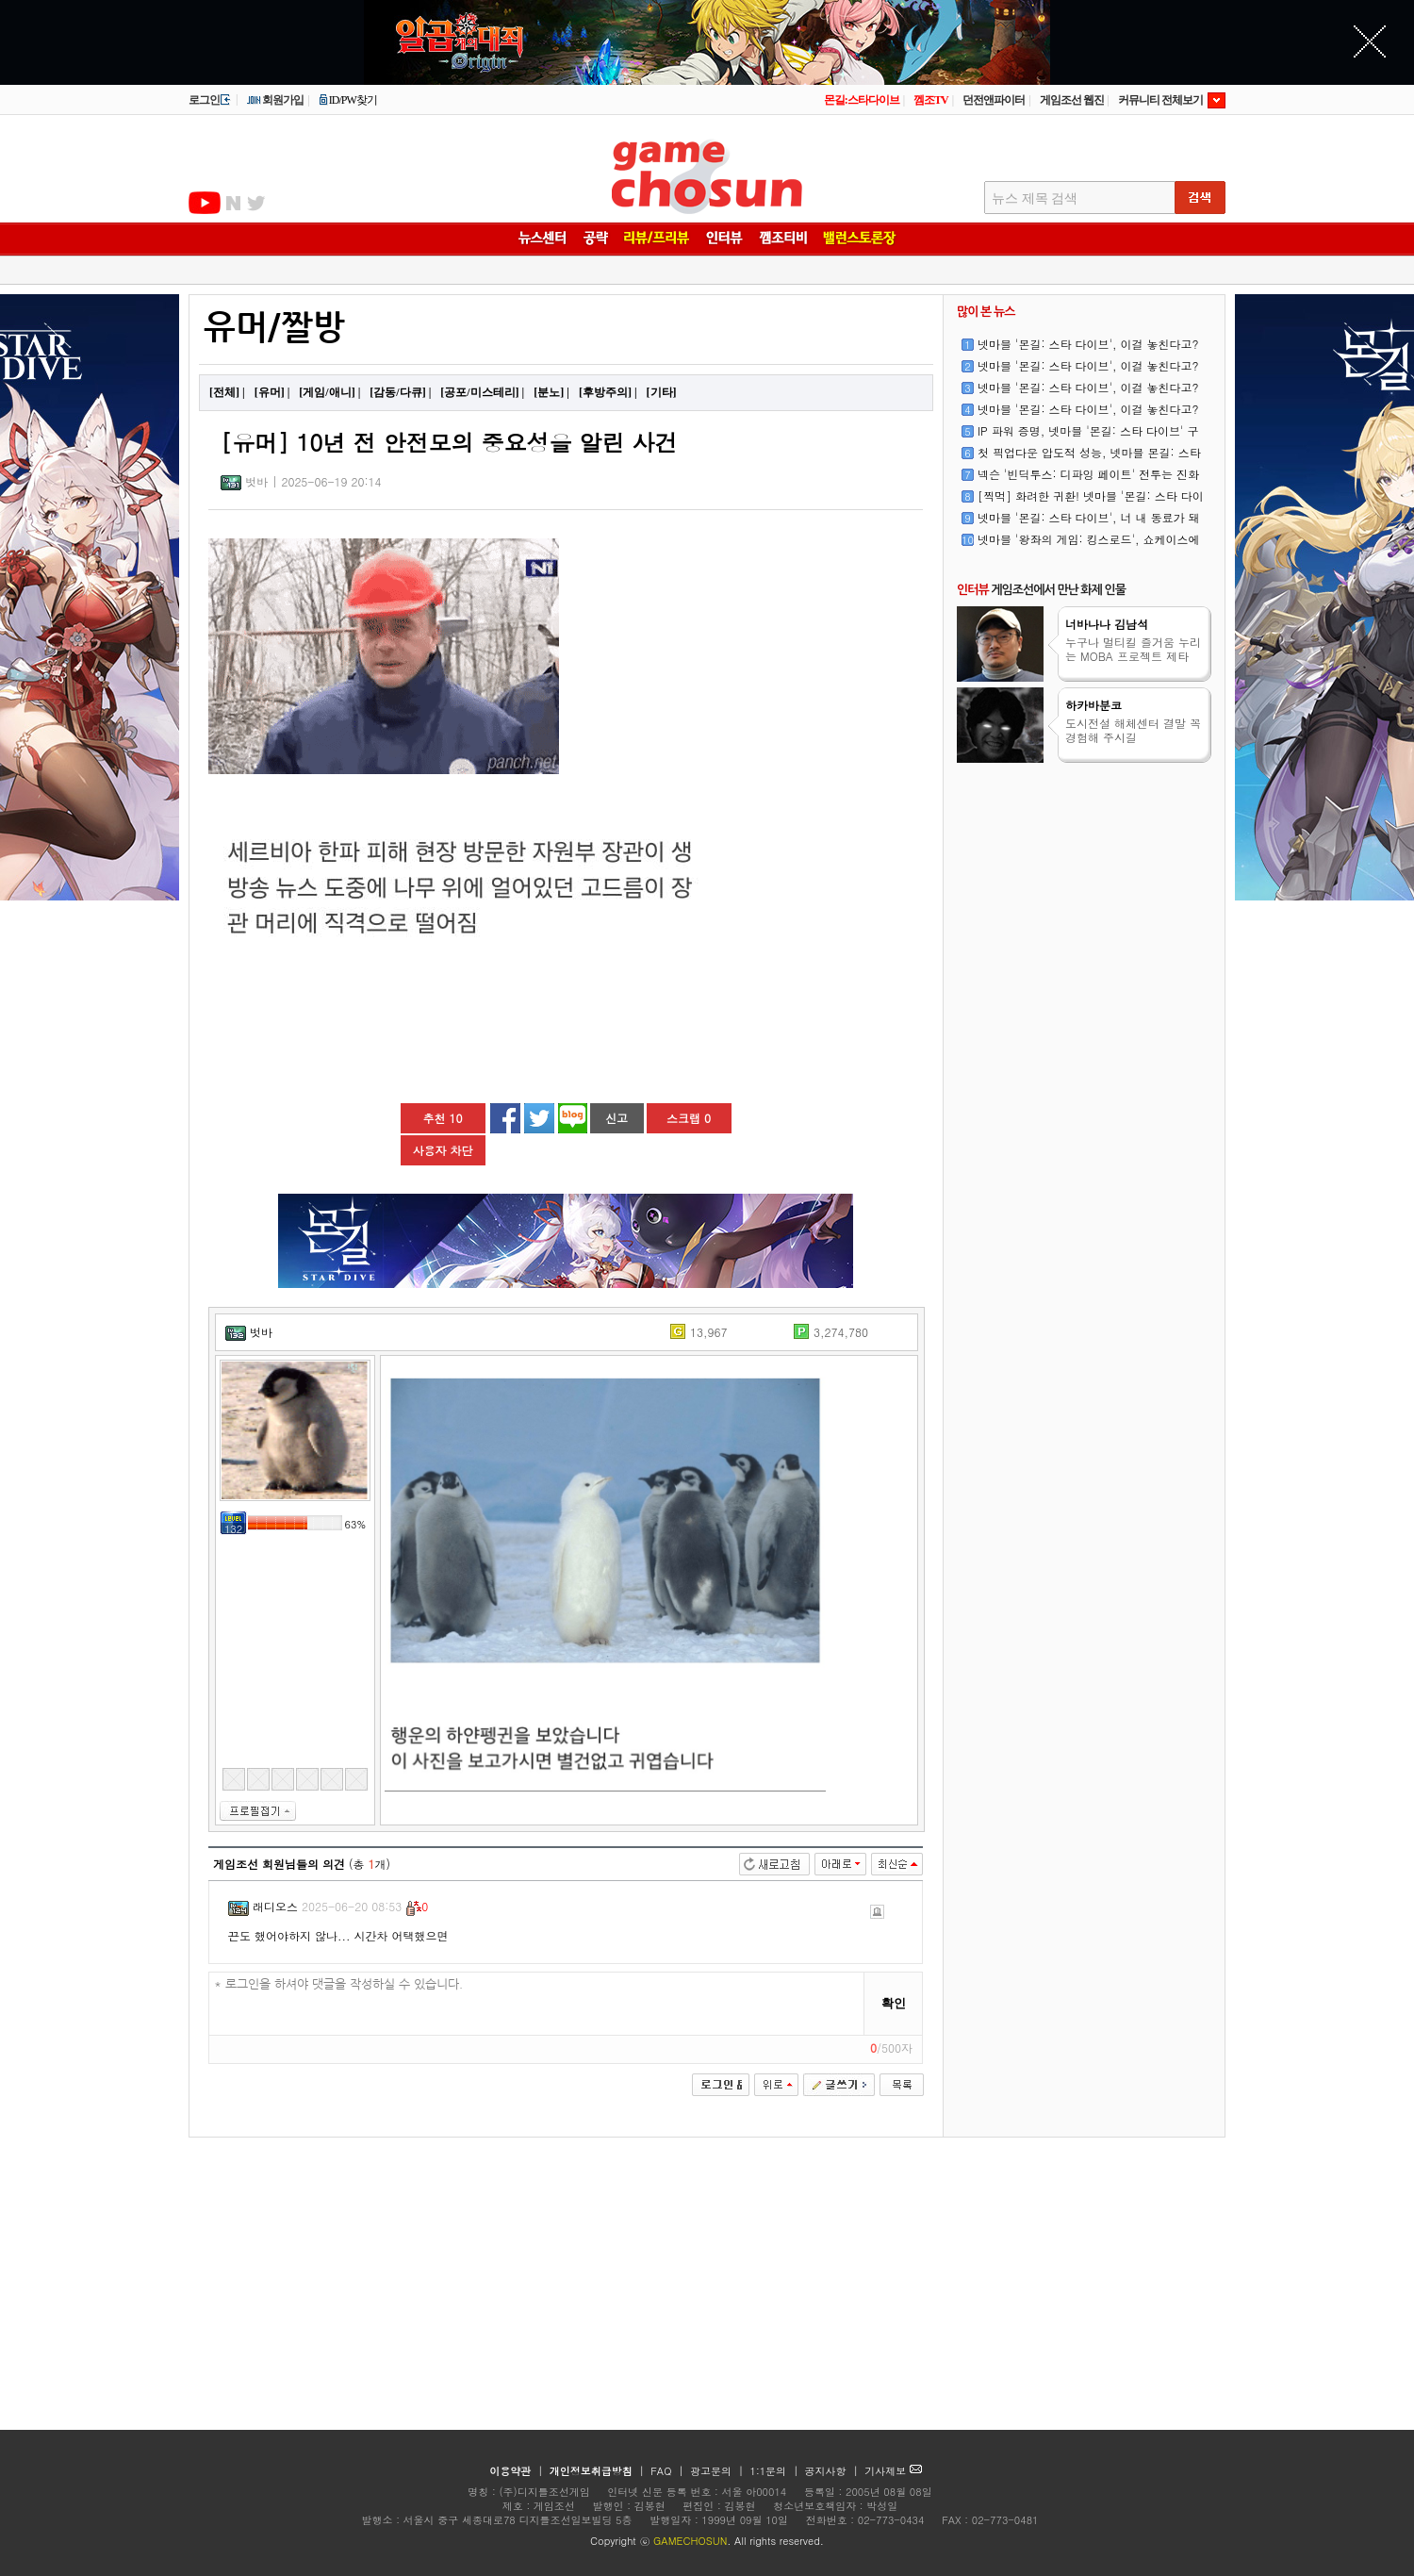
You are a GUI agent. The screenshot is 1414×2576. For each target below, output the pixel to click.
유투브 (205, 202)
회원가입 (275, 100)
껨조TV (930, 100)
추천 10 (443, 1118)
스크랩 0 (688, 1118)
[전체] (224, 392)
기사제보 (893, 2471)
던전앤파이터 (993, 100)
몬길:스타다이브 (861, 100)
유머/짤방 (274, 327)
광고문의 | (717, 2471)
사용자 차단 (442, 1150)
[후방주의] (605, 392)
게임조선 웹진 (1072, 100)
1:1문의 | (776, 2471)
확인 (893, 2003)
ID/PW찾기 (348, 100)
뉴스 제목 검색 (1034, 198)
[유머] (270, 392)
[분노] (549, 392)
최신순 (897, 1864)
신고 (616, 1118)
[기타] (662, 392)
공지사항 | (834, 2471)
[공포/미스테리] (479, 392)
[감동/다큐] (397, 392)
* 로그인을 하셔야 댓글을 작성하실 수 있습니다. (536, 2004)
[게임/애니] (326, 392)
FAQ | (668, 2471)
